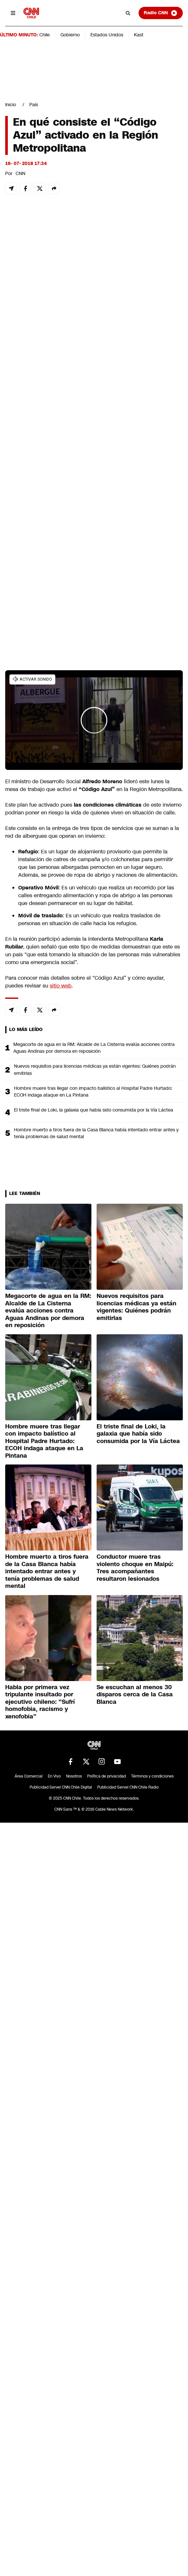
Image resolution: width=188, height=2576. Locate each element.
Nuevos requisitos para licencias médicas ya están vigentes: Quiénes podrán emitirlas (95, 1069)
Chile (44, 34)
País (33, 104)
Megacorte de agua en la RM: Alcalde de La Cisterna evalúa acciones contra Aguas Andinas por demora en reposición (94, 1047)
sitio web (61, 985)
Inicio (10, 104)
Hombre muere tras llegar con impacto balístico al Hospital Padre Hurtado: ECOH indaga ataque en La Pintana (93, 1091)
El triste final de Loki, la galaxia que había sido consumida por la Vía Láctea (93, 1110)
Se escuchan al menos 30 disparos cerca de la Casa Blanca (135, 1694)
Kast (138, 34)
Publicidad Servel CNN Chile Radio (128, 1787)
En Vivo (54, 1776)
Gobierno (70, 34)
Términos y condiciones (152, 1776)
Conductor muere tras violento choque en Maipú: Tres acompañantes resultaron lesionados (135, 1567)
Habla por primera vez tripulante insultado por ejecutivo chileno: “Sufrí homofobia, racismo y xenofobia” (40, 1702)
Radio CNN (161, 13)
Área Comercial (29, 1776)
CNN (20, 173)
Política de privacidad (106, 1776)
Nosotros (74, 1776)
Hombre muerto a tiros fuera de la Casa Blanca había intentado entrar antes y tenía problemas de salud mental (96, 1133)
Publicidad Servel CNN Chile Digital (61, 1787)
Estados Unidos (106, 34)
